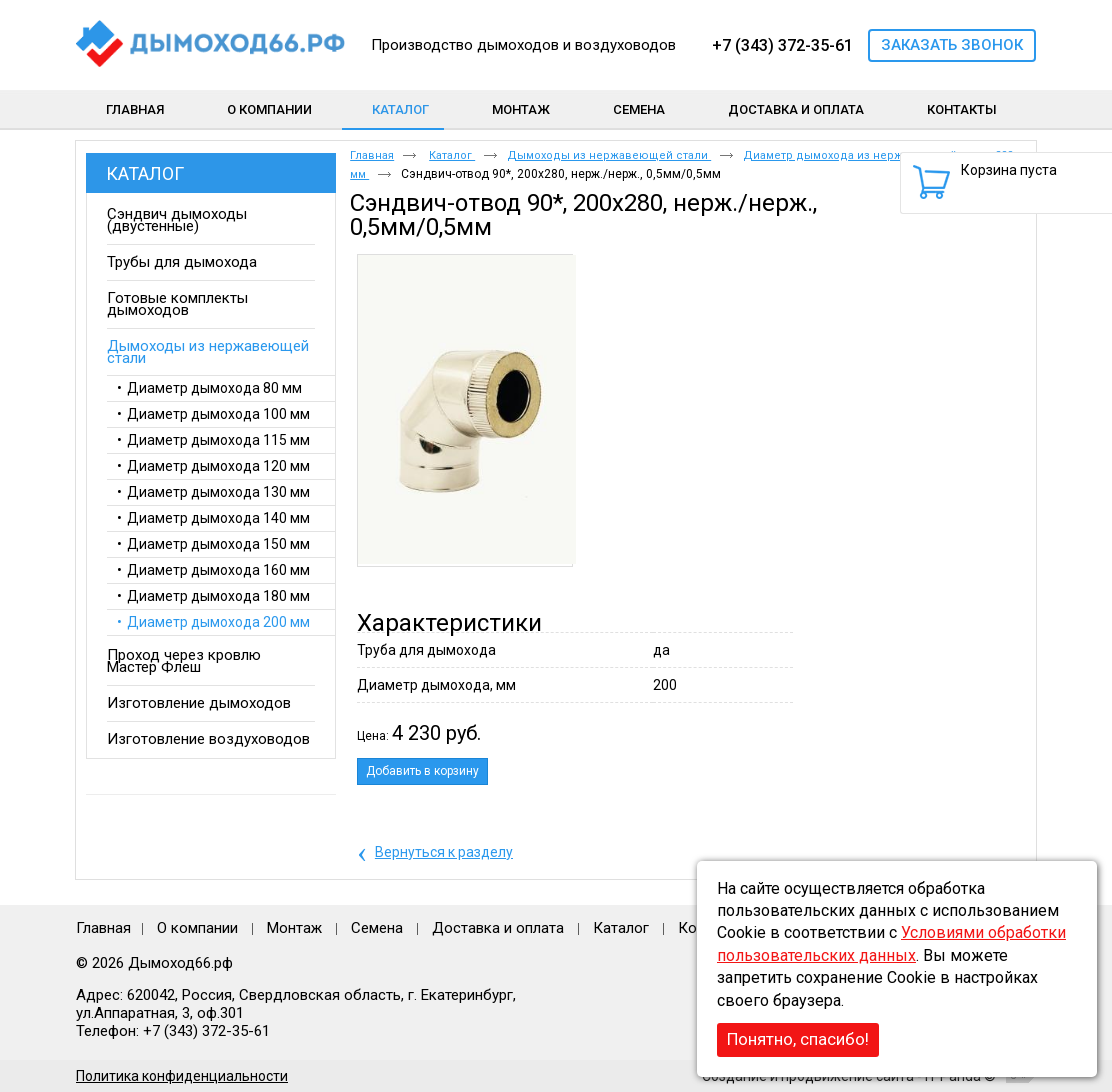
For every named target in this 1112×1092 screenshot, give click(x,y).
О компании (197, 928)
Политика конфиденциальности (182, 1076)
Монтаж (296, 928)
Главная (372, 155)
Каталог (400, 109)
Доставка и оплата (498, 928)
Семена (377, 928)
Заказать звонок (952, 45)
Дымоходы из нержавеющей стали (609, 155)
